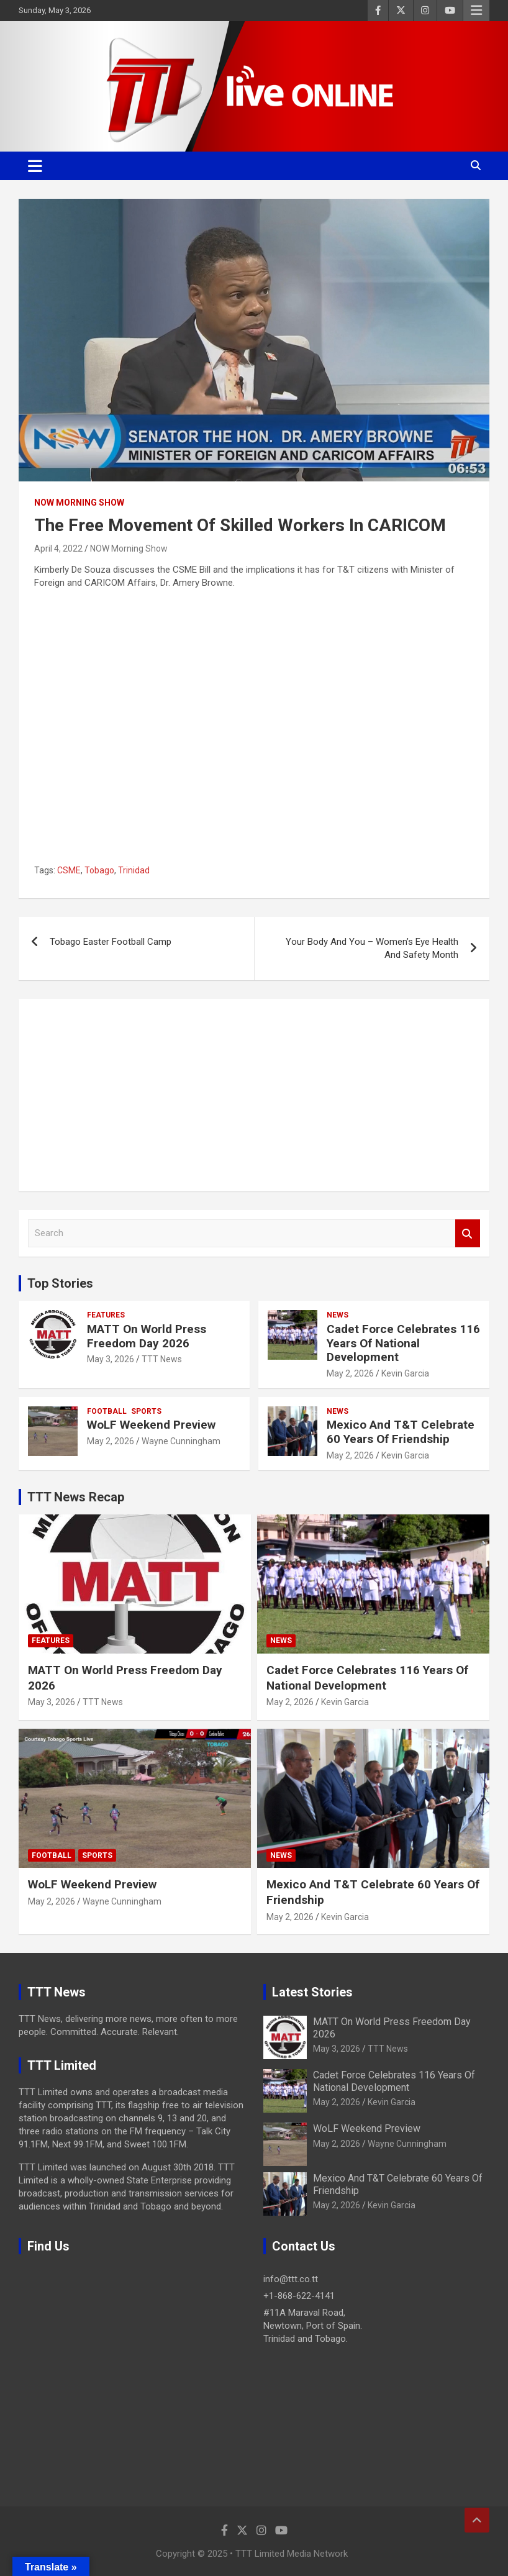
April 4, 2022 (58, 548)
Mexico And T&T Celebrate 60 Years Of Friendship (400, 1432)
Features (106, 1315)
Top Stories (60, 1283)
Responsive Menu (476, 10)
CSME (69, 870)
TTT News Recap (75, 1497)
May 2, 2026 (350, 1373)
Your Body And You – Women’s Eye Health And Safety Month (372, 948)
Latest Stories (312, 1992)
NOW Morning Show (79, 502)
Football (107, 1411)
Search (467, 1233)
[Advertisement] (254, 1095)
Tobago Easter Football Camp (110, 941)
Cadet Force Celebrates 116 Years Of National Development (403, 1343)
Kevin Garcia (405, 1373)
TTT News (162, 1359)
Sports (146, 1411)
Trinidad (134, 870)
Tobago (99, 870)
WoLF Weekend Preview (151, 1425)
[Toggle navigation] (35, 166)
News (337, 1315)
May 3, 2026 (110, 1359)
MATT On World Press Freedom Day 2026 (146, 1336)
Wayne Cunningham (181, 1441)
